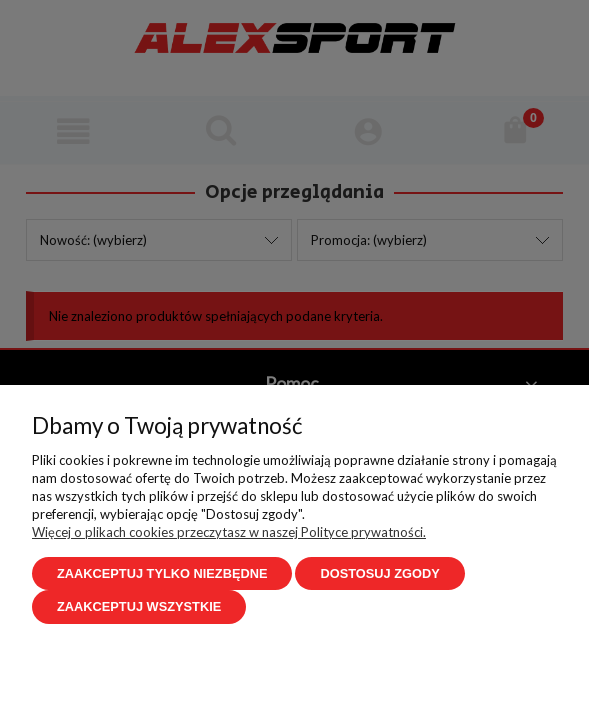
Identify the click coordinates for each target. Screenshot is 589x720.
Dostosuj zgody (379, 573)
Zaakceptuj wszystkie (139, 606)
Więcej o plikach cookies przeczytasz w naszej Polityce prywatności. (229, 532)
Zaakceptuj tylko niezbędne (162, 573)
